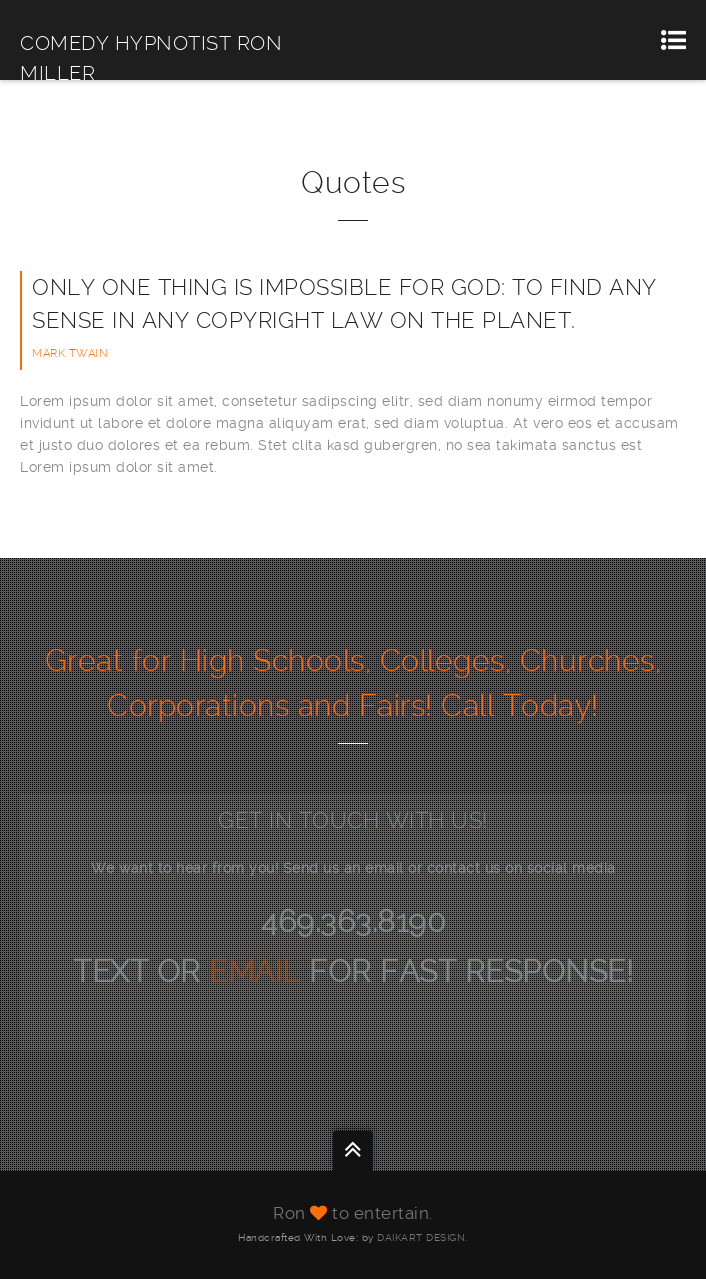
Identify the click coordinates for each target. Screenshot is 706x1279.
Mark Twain (70, 353)
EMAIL (259, 971)
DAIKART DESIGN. (422, 1237)
